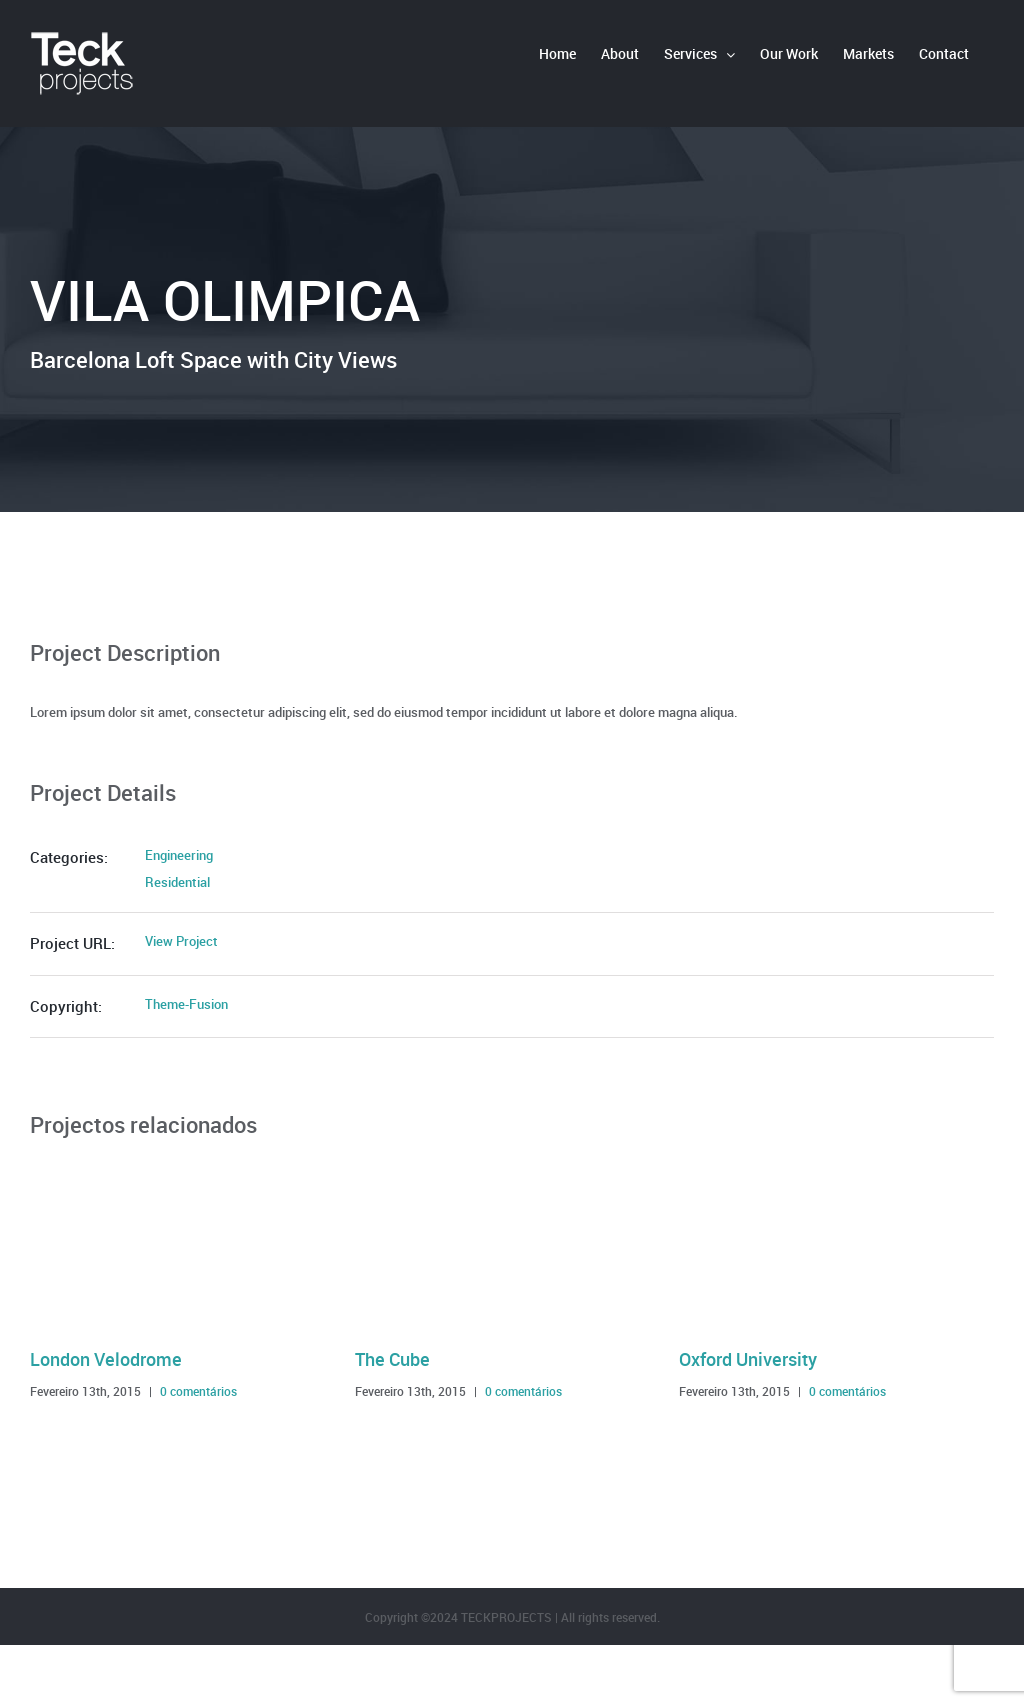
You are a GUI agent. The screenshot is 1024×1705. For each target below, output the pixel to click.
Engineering (179, 855)
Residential (177, 882)
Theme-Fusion (186, 1004)
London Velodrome (106, 1359)
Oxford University (748, 1359)
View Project (181, 941)
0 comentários (198, 1391)
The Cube (392, 1359)
